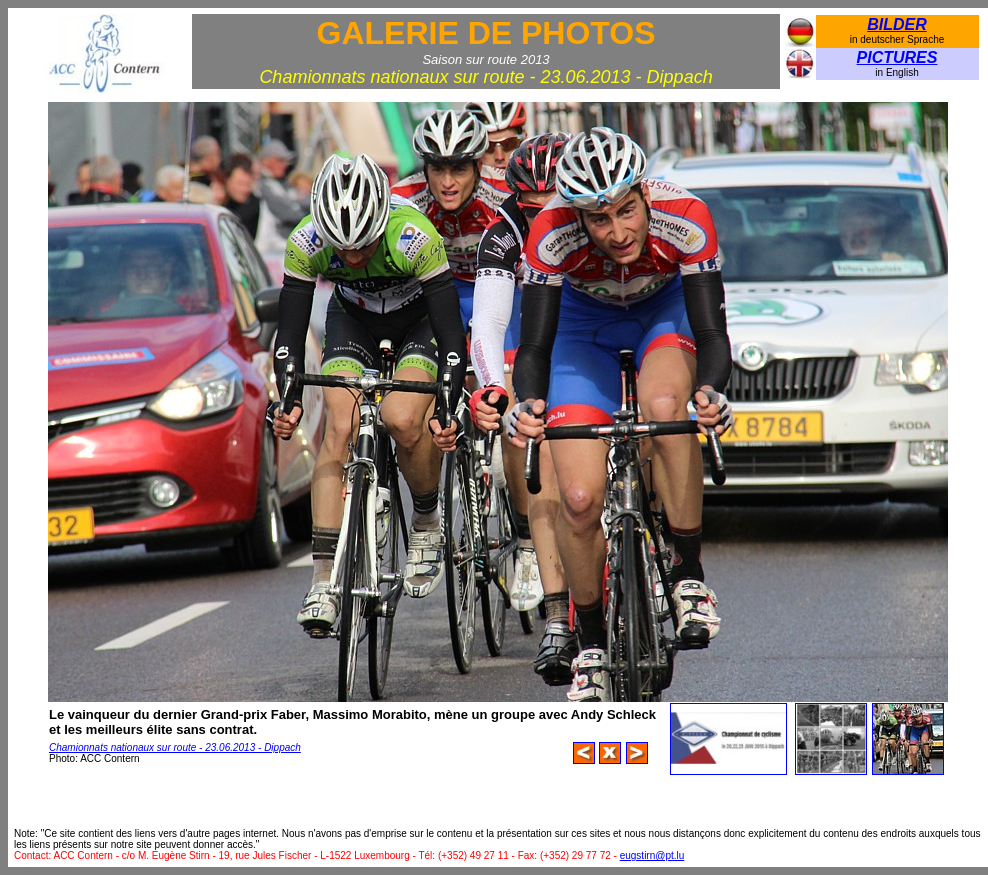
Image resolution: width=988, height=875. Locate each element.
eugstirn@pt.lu (652, 855)
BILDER (897, 24)
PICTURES (897, 57)
